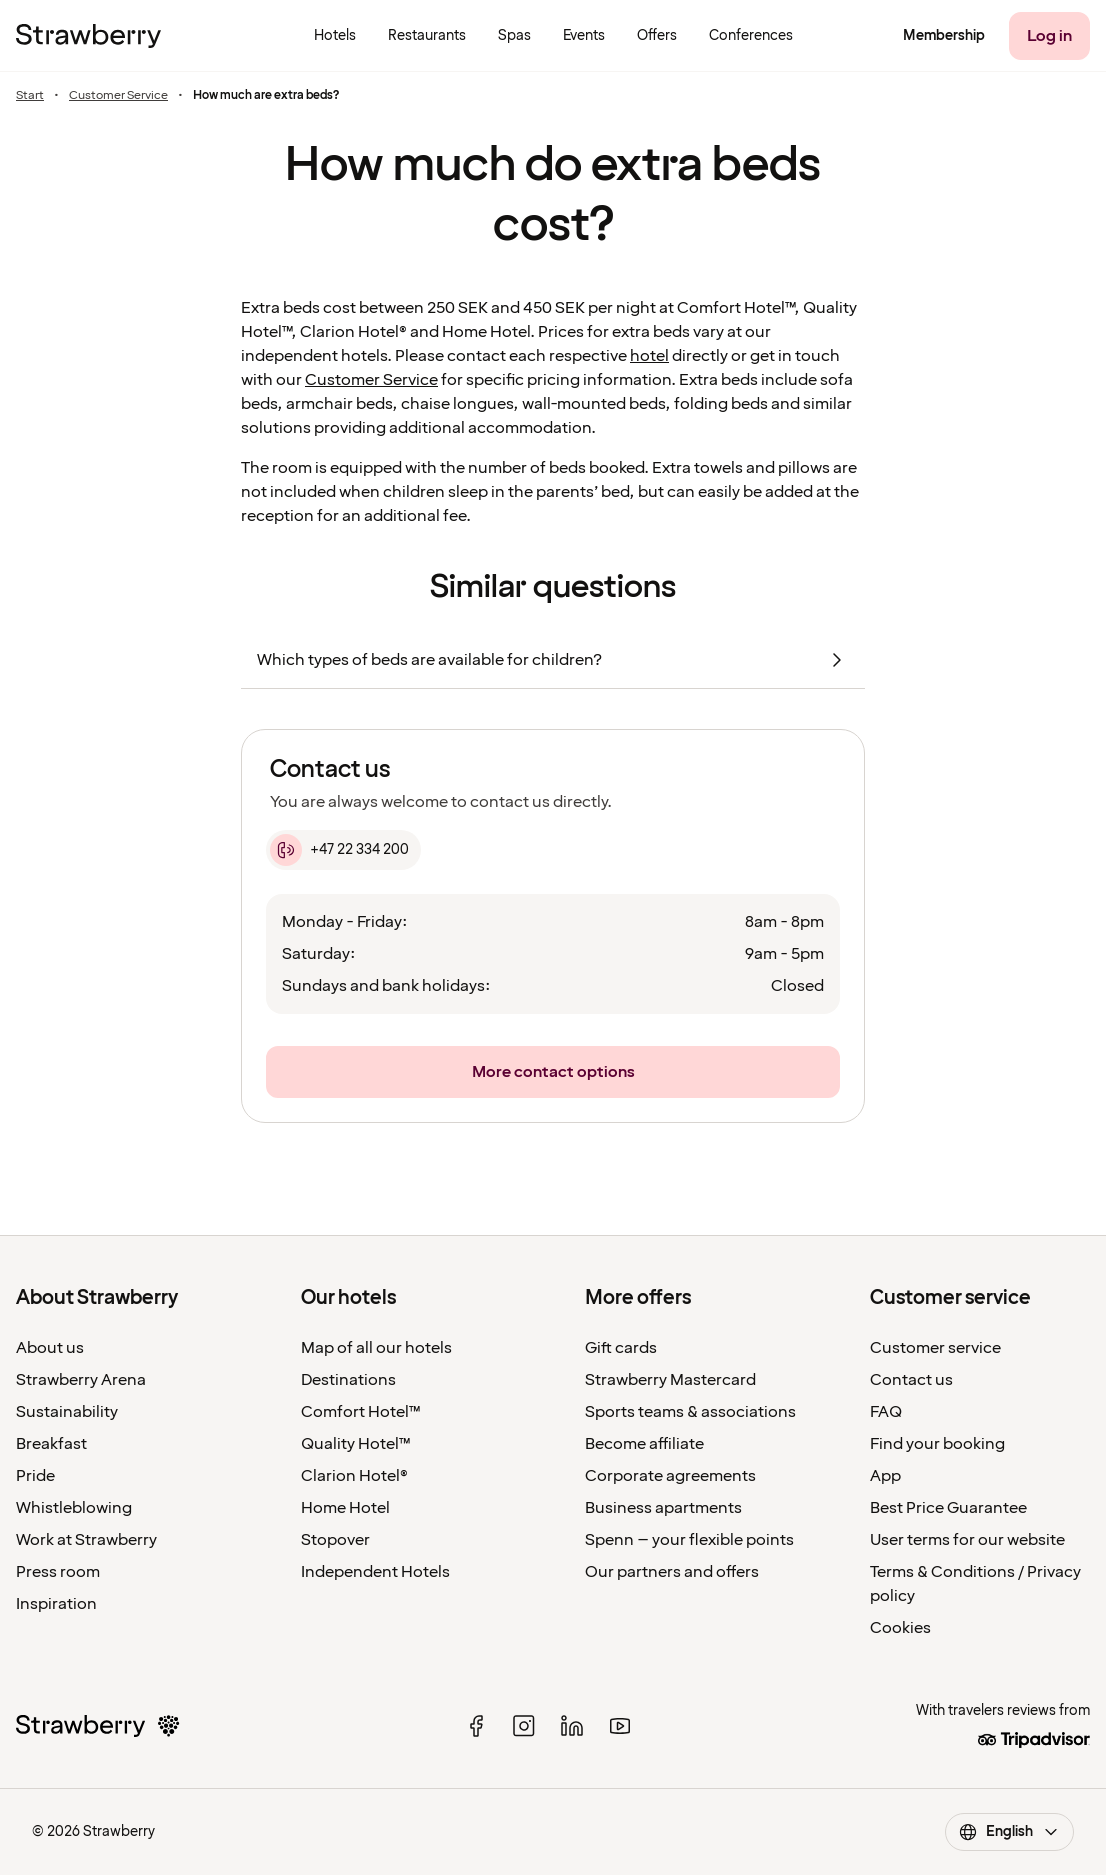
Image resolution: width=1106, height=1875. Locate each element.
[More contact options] (553, 1072)
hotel (649, 356)
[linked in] (572, 1726)
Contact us (911, 1380)
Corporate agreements (670, 1476)
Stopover (335, 1540)
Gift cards (621, 1348)
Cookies (900, 1628)
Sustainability (67, 1412)
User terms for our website (967, 1540)
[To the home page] (88, 36)
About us (50, 1348)
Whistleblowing (74, 1508)
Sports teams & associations (690, 1412)
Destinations (348, 1380)
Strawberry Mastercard (670, 1380)
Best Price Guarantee (948, 1508)
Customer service (935, 1348)
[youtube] (620, 1726)
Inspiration (56, 1604)
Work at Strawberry (86, 1540)
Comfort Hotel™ (361, 1412)
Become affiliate (644, 1444)
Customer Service (118, 96)
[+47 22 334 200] (343, 850)
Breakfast (51, 1444)
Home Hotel (345, 1508)
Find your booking (937, 1444)
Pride (35, 1476)
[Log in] (1049, 36)
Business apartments (663, 1508)
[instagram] (524, 1726)
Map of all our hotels (376, 1348)
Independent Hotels (375, 1572)
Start (30, 96)
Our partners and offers (672, 1572)
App (885, 1476)
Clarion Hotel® (354, 1476)
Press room (58, 1572)
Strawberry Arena (81, 1380)
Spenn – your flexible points (689, 1540)
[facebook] (476, 1726)
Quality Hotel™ (356, 1444)
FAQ (886, 1412)
